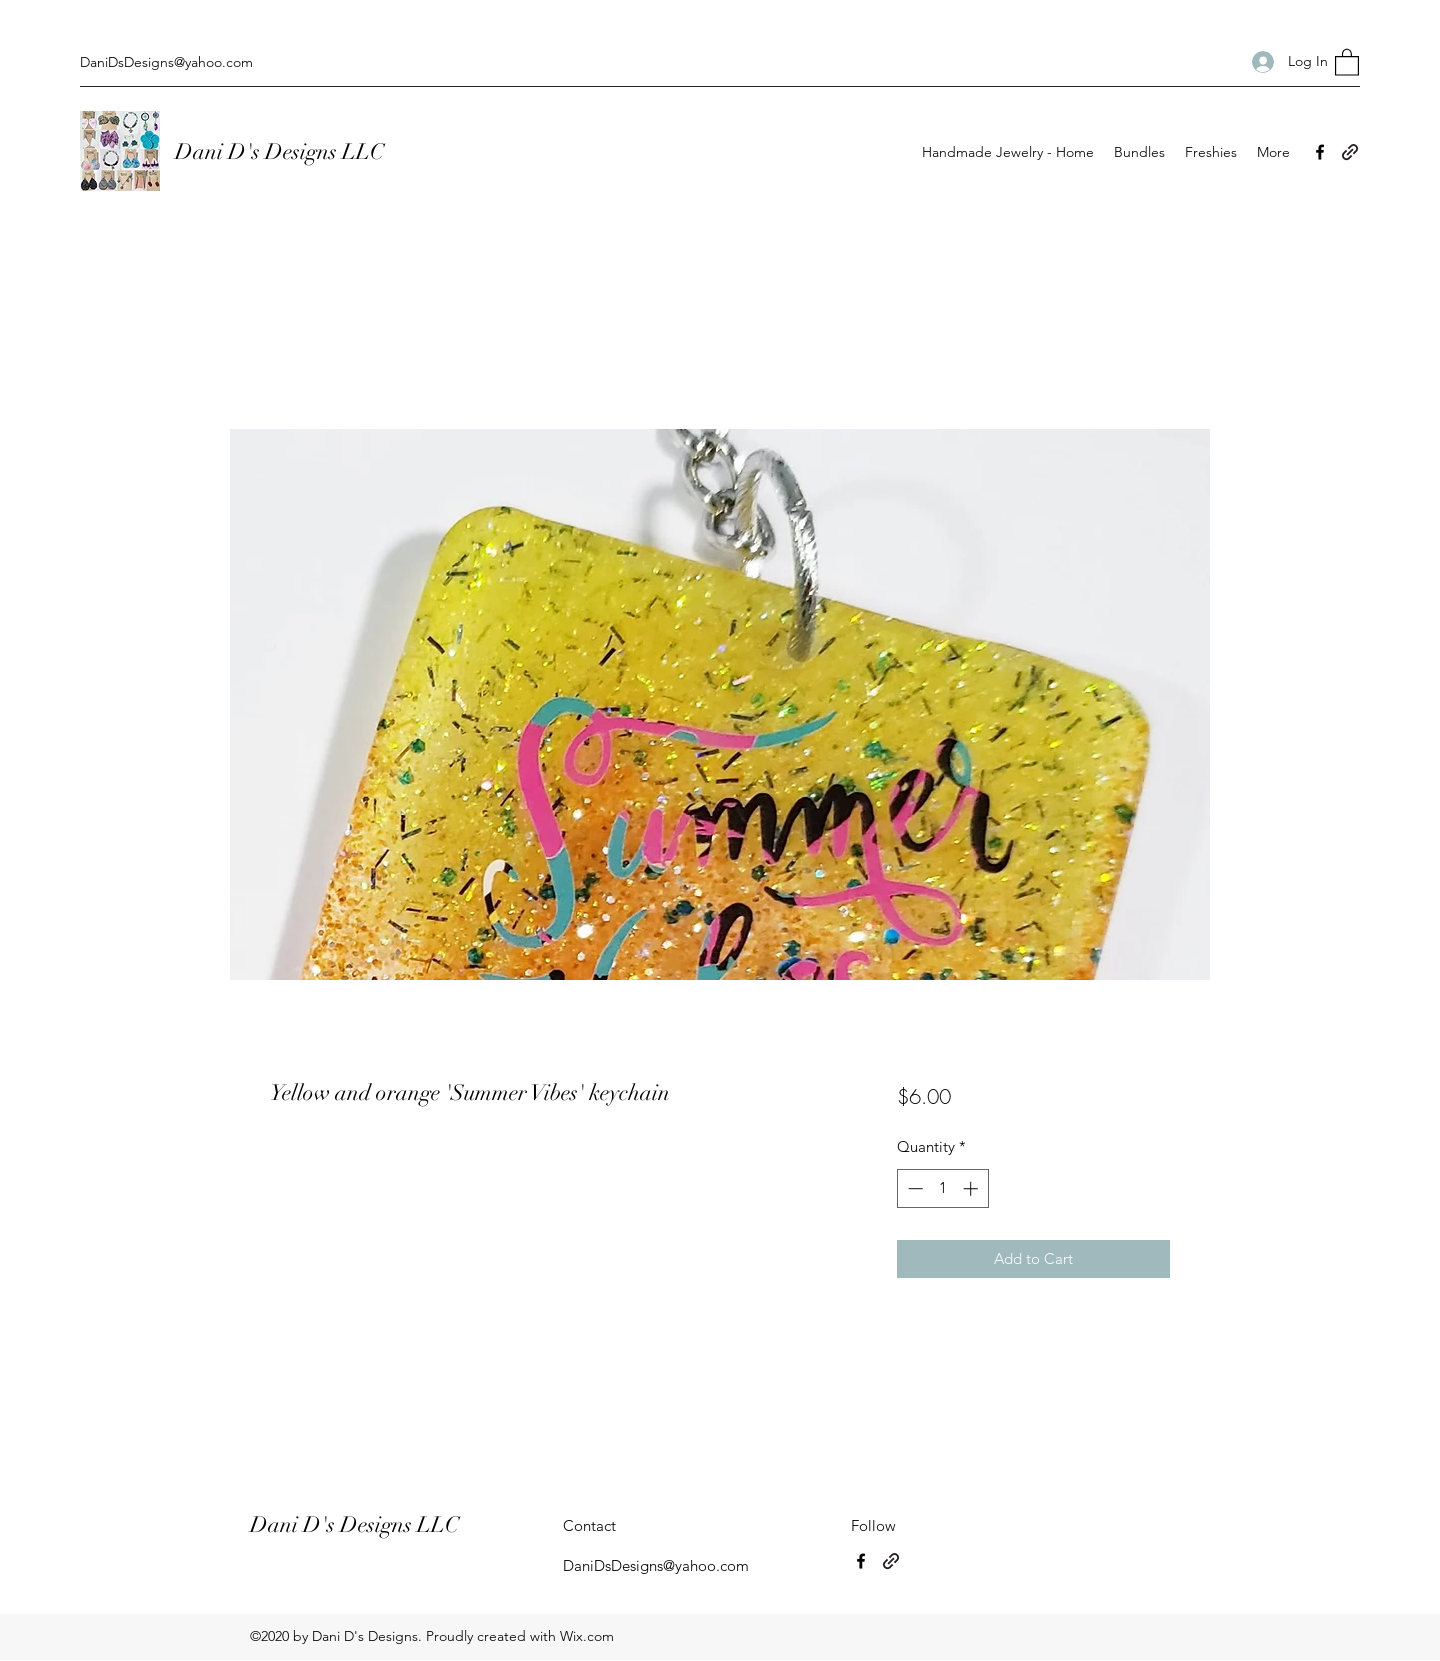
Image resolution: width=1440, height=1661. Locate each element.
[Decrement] (913, 1188)
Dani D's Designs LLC (282, 151)
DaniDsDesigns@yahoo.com (166, 62)
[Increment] (972, 1188)
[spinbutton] (942, 1188)
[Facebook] (1320, 152)
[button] (1347, 61)
